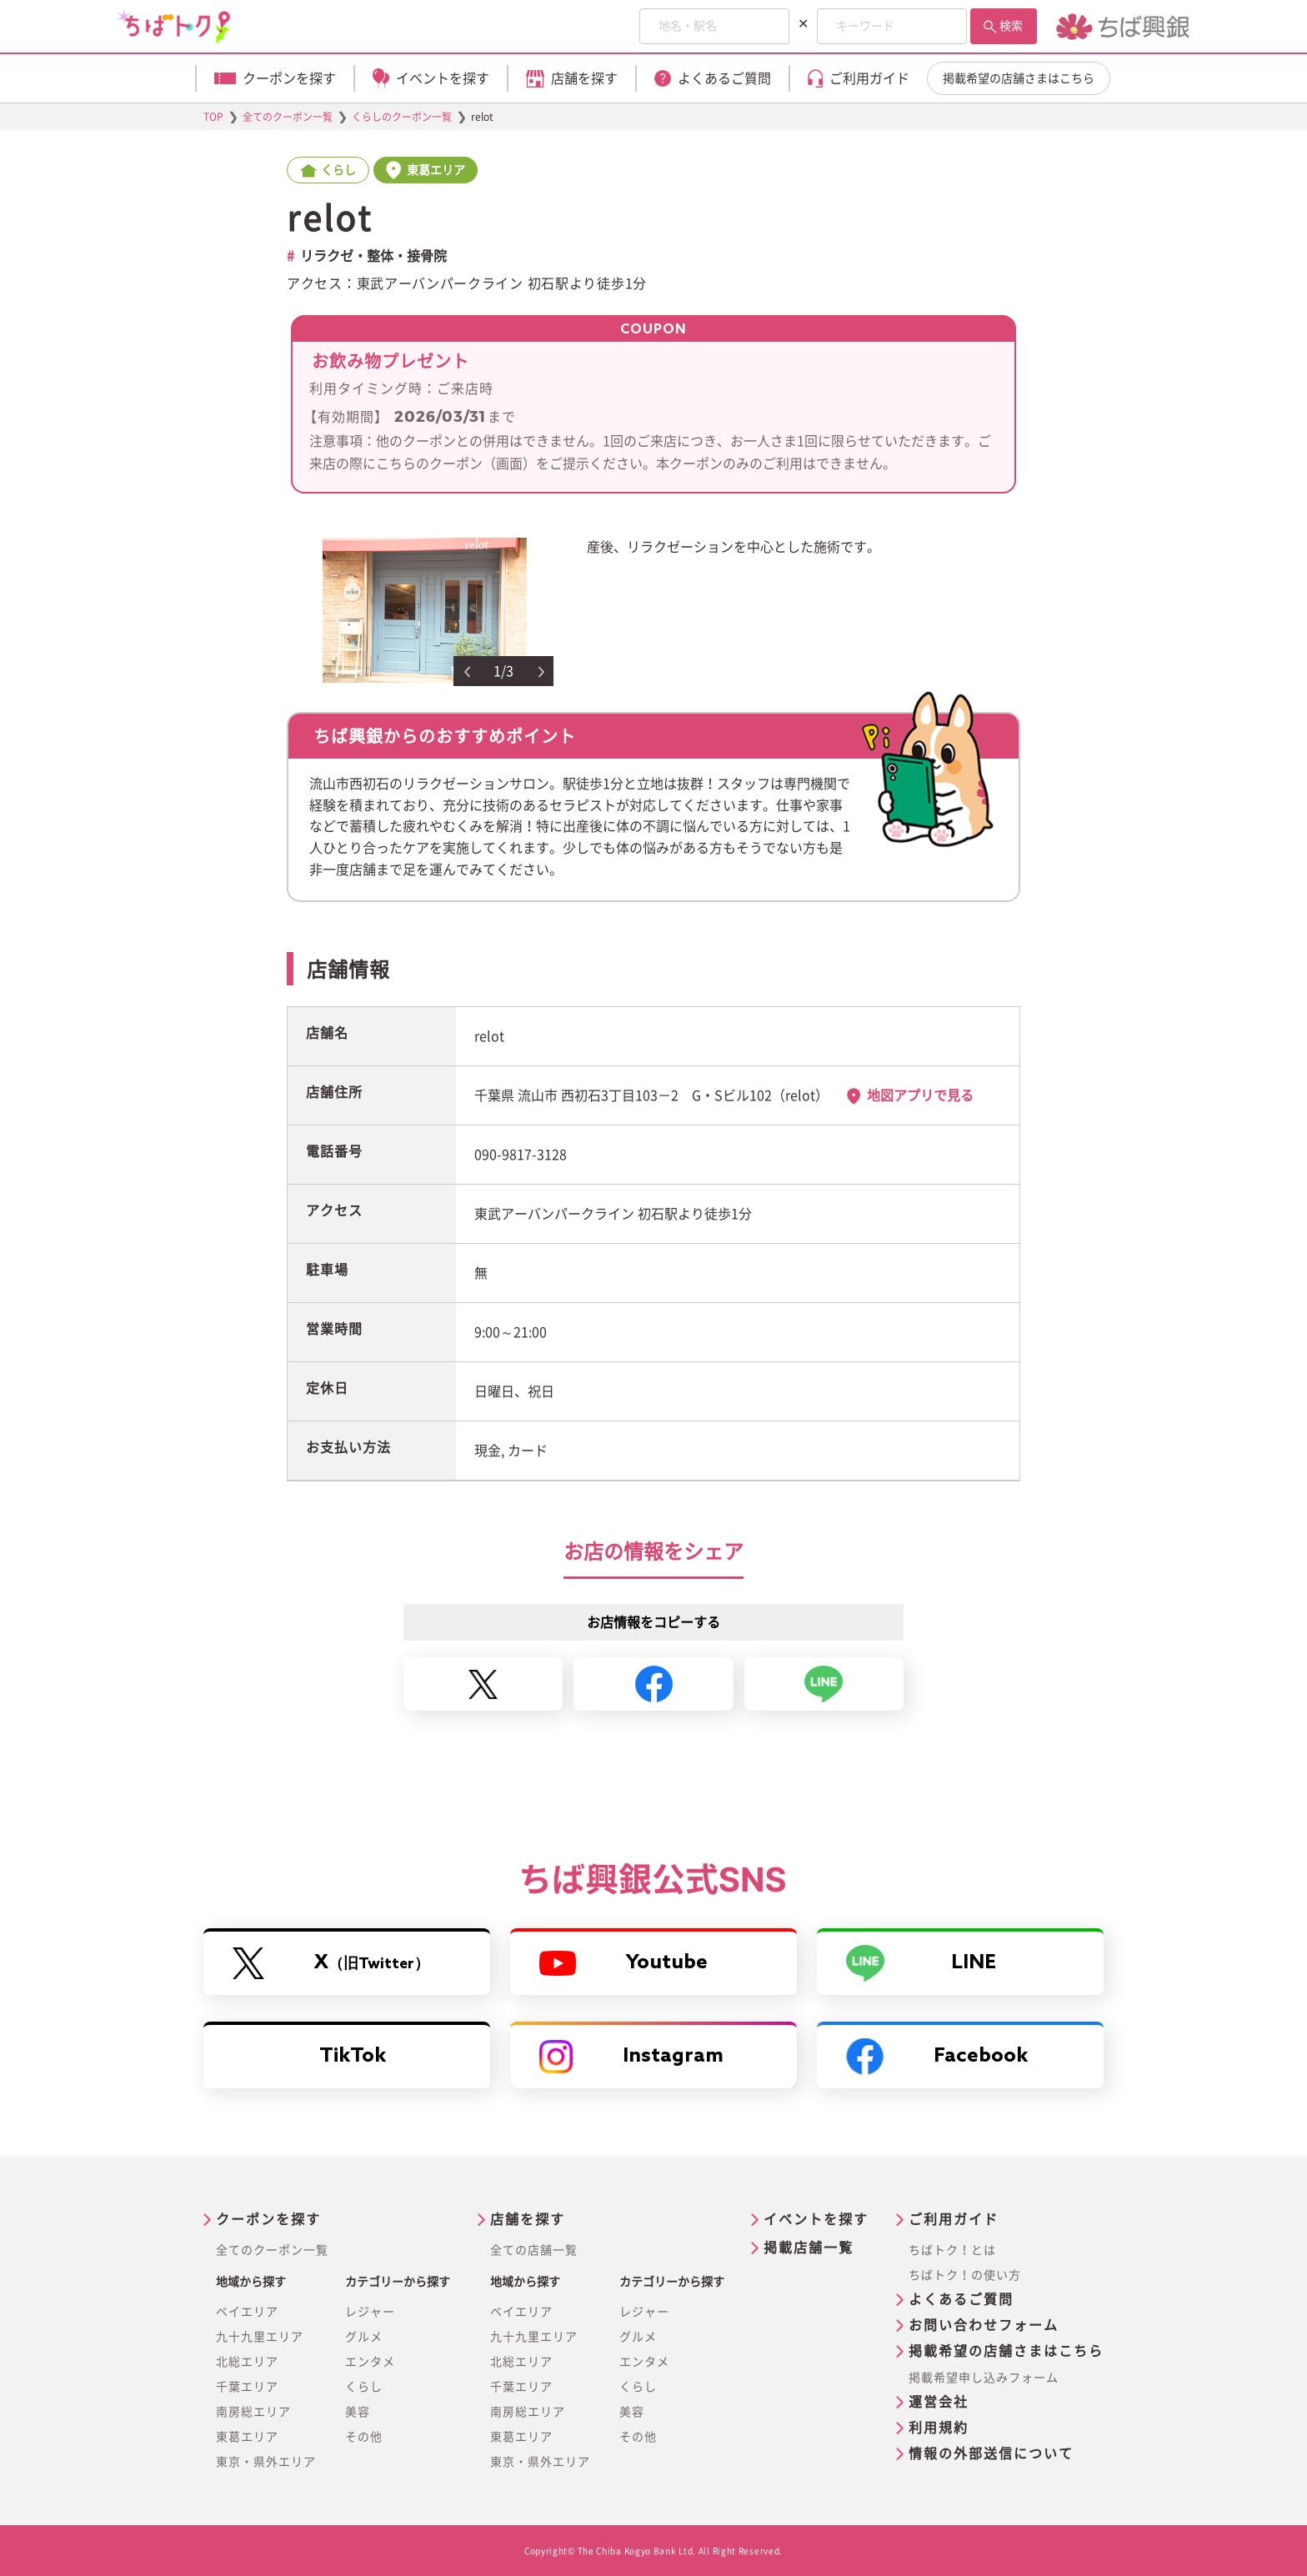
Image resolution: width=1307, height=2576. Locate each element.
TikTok (352, 2056)
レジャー (370, 2312)
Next (541, 671)
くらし (364, 2387)
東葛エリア (247, 2437)
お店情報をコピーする (653, 1622)
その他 (364, 2437)
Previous (466, 671)
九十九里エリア (259, 2337)
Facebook (937, 2056)
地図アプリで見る (920, 1095)
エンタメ (370, 2362)
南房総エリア (253, 2412)
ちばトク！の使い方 (965, 2275)
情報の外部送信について (991, 2453)
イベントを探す (816, 2219)
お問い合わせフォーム (984, 2325)
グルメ (364, 2337)
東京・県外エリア (266, 2462)
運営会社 (939, 2401)
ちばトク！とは (952, 2250)
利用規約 (939, 2427)
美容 (357, 2412)
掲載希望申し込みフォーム (984, 2377)
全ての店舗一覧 (534, 2250)
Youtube (623, 1963)
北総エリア (247, 2362)
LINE (921, 1963)
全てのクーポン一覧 (272, 2250)
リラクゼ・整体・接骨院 (373, 256)
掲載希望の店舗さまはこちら (1018, 78)
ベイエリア (247, 2312)
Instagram (631, 2056)
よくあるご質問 (961, 2299)
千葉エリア (247, 2387)
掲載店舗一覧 (809, 2247)
